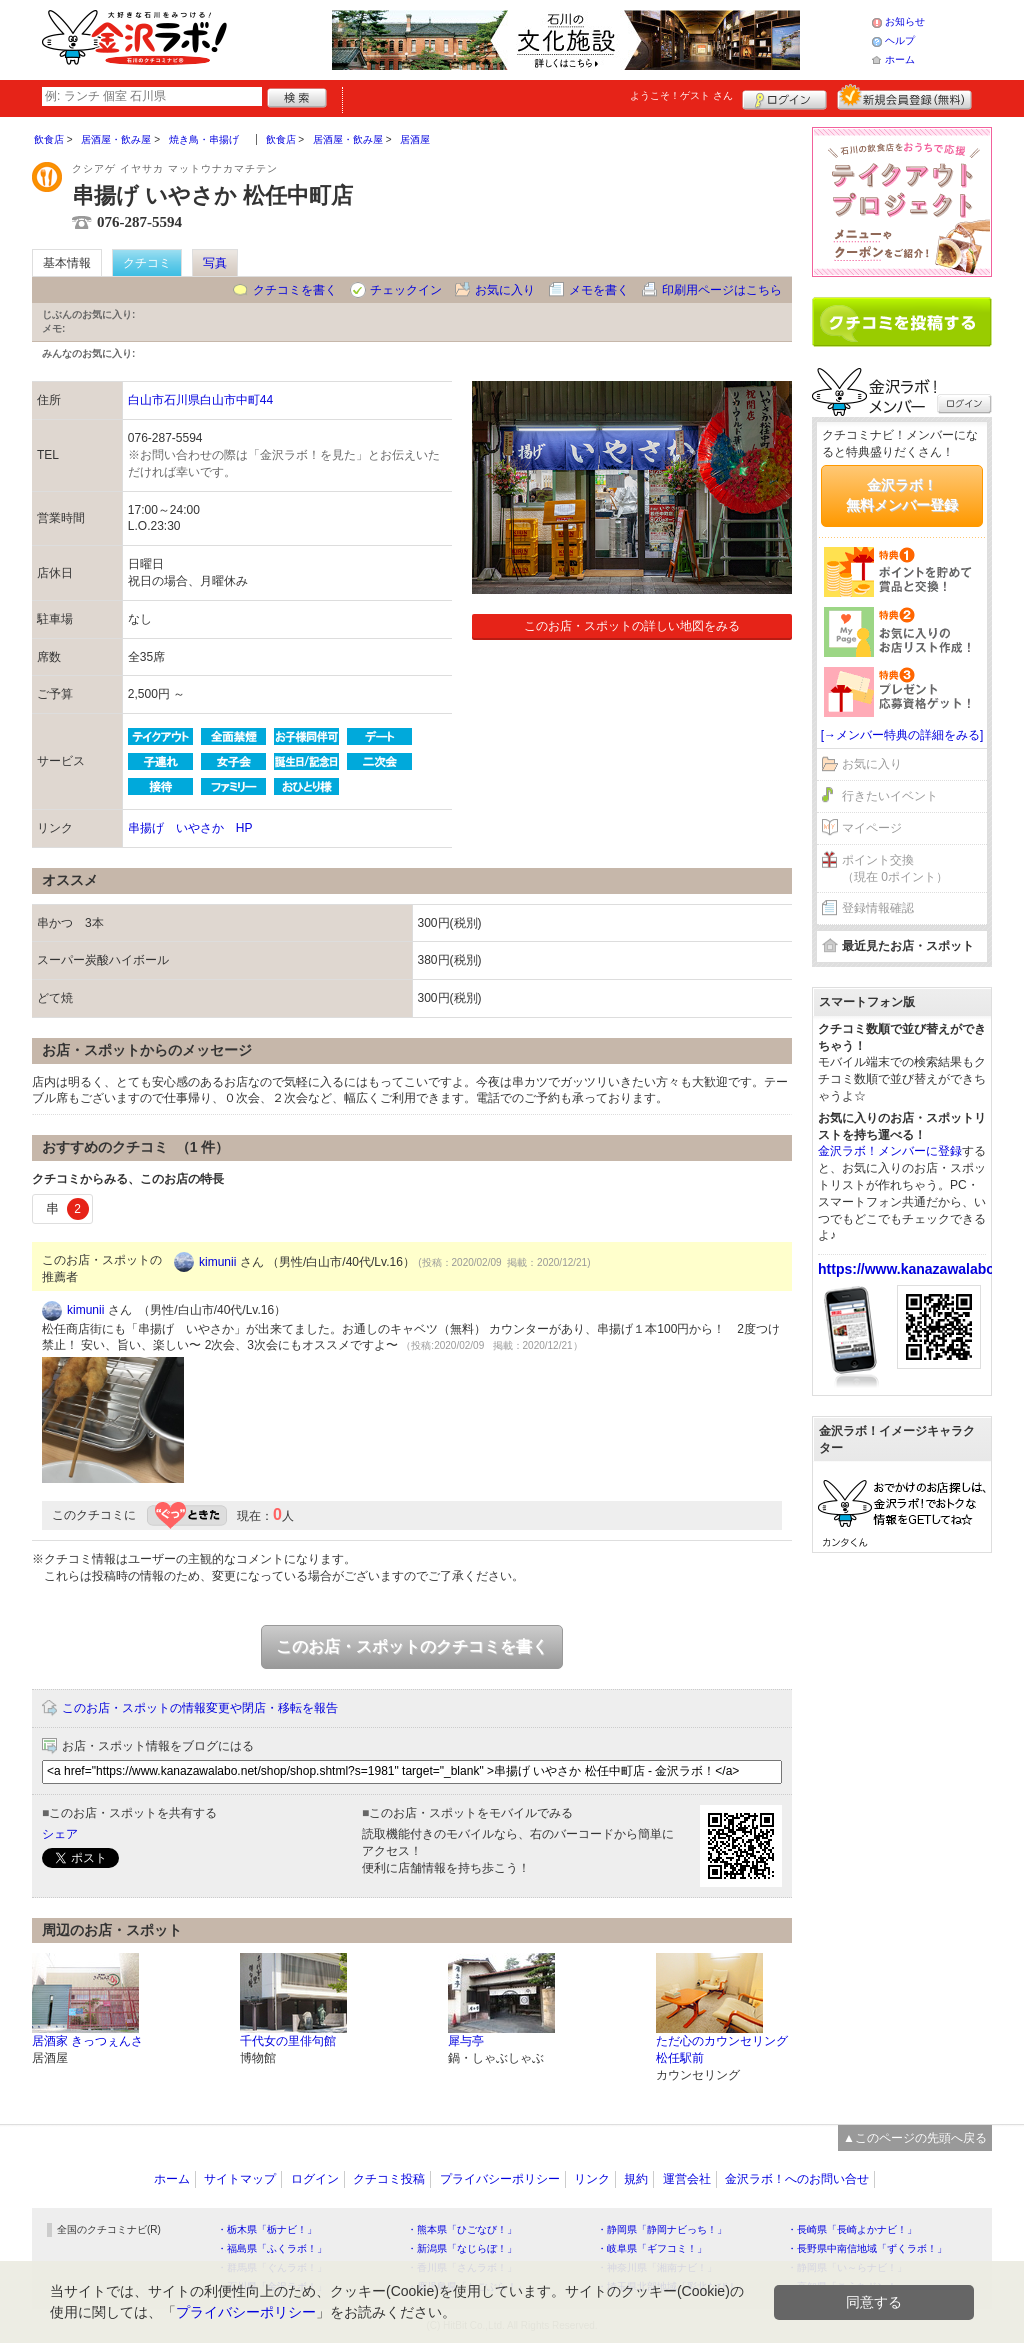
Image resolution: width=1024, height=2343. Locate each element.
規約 (636, 2179)
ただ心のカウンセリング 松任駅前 (722, 2049)
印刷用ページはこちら (722, 290)
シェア (60, 1834)
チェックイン (406, 290)
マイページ (872, 828)
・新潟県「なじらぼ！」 (462, 2248)
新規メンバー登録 (904, 97)
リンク (592, 2179)
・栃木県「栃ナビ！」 (267, 2229)
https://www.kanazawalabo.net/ (921, 1269)
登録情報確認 (878, 908)
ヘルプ (900, 40)
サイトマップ (240, 2179)
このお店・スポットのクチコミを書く (412, 1646)
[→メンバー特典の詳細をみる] (902, 735)
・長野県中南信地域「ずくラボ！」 (867, 2248)
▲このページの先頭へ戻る (915, 2138)
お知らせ (905, 21)
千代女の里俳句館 (288, 2041)
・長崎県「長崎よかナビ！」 (852, 2229)
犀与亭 (466, 2041)
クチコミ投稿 (389, 2179)
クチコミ (147, 263)
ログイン (784, 97)
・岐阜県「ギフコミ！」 (652, 2248)
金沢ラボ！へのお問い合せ (797, 2179)
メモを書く (599, 290)
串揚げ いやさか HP (190, 828)
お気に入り (505, 290)
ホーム (900, 59)
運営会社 (687, 2179)
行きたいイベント (890, 796)
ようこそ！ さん (681, 95)
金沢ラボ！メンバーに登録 (890, 1151)
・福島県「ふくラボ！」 (272, 2248)
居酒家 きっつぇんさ (87, 2041)
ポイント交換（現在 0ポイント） (895, 868)
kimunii (217, 1262)
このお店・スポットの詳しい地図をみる (632, 626)
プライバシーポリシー (500, 2179)
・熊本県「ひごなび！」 (462, 2229)
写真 (215, 263)
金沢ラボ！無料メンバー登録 (902, 495)
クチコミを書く (295, 290)
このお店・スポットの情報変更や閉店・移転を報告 (200, 1708)
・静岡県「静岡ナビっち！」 (662, 2229)
